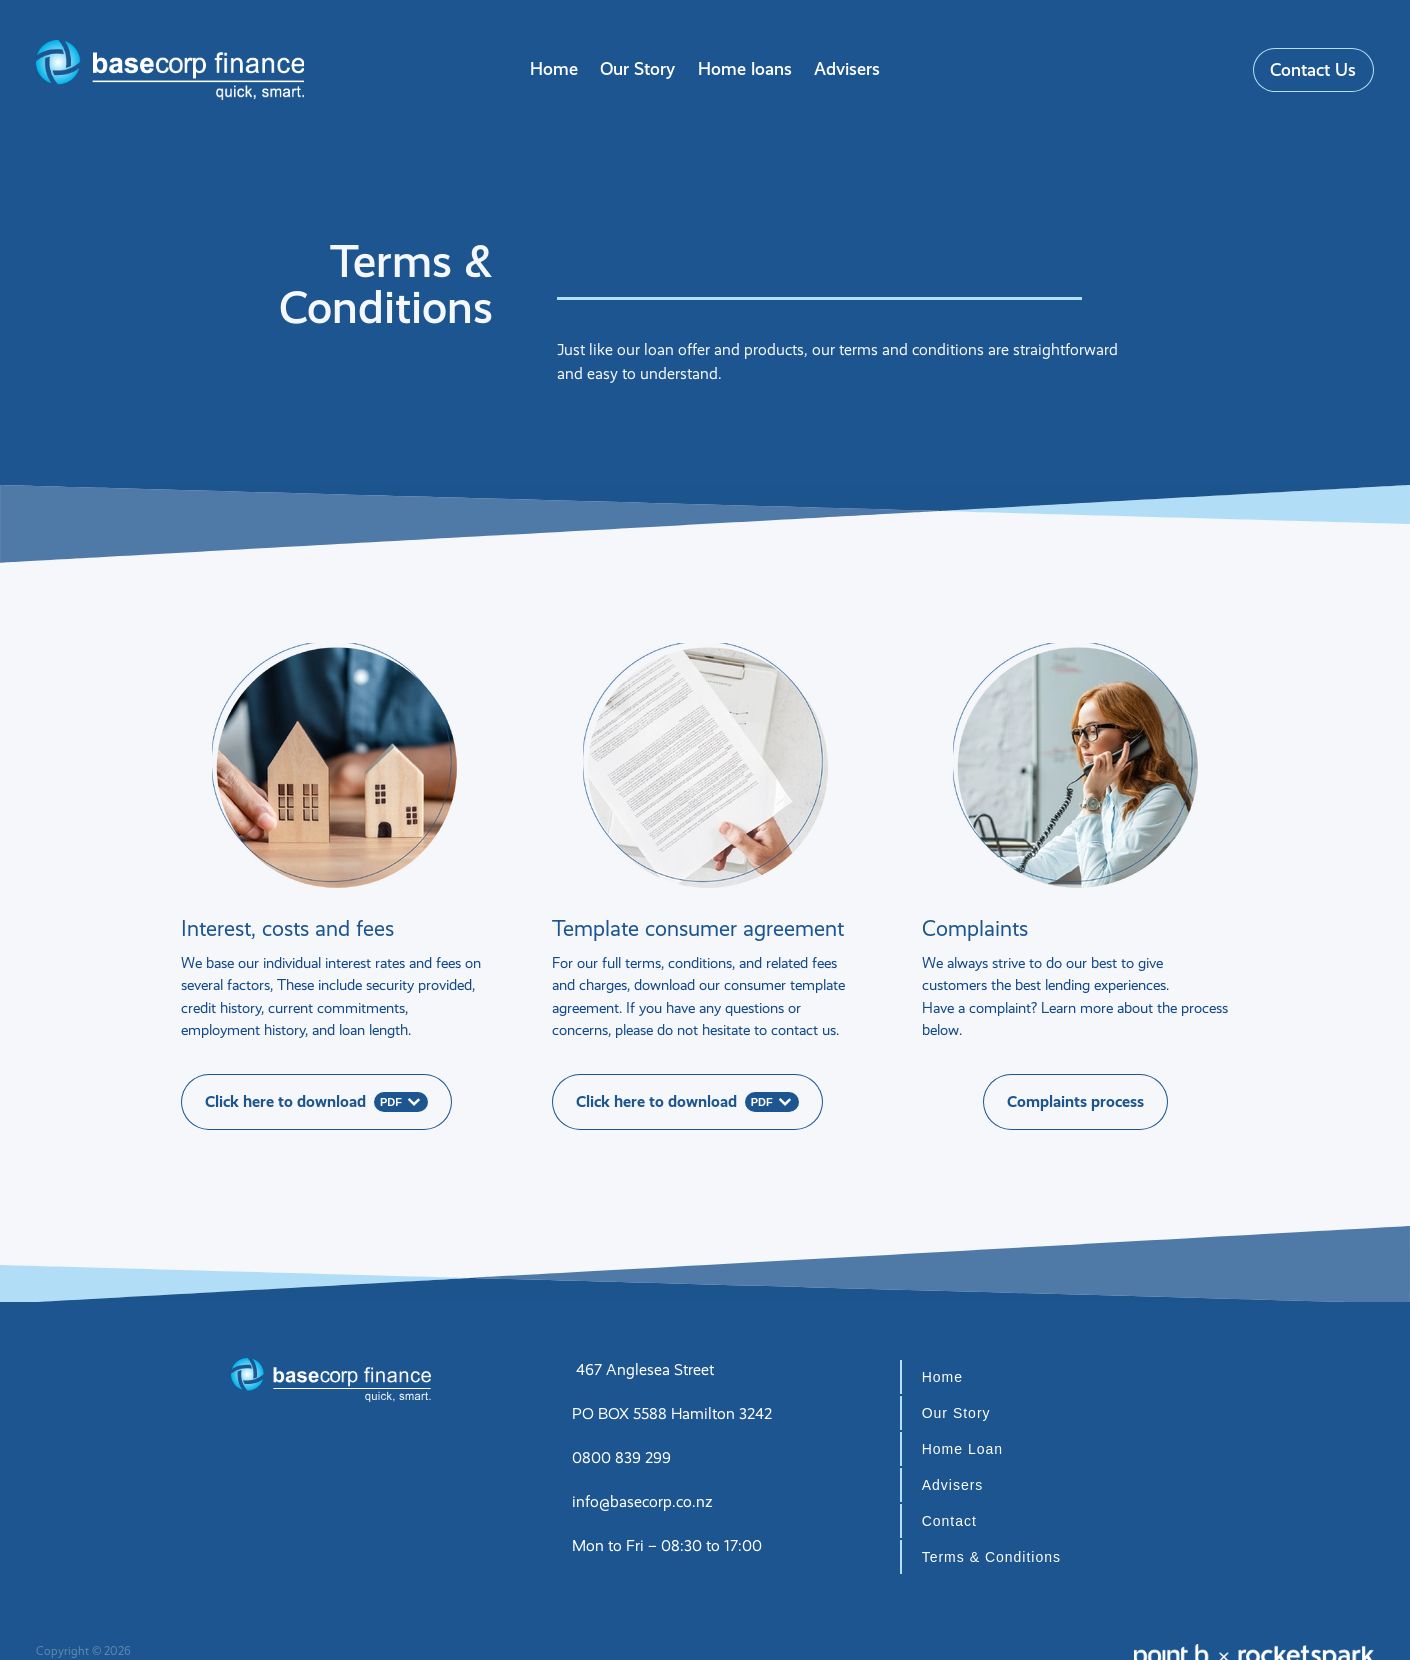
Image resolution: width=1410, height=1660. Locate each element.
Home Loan (962, 1449)
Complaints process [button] (1075, 1101)
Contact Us (1313, 69)
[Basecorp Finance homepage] (169, 70)
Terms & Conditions (991, 1557)
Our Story (637, 68)
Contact (949, 1521)
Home (554, 68)
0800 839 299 (621, 1457)
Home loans (745, 68)
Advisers (847, 68)
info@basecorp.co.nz (642, 1501)
